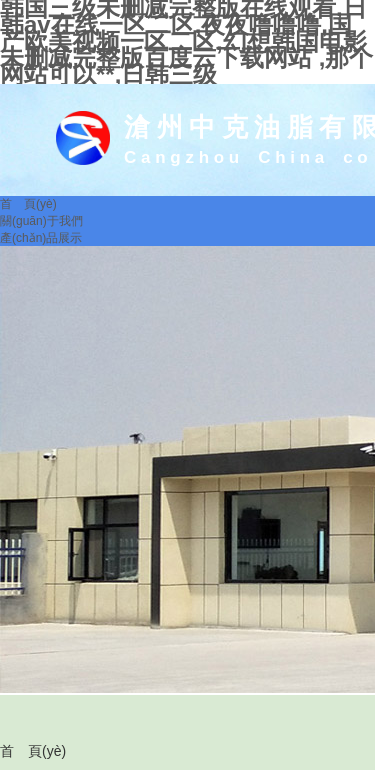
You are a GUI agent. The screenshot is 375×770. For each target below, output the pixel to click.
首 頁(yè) (33, 751)
